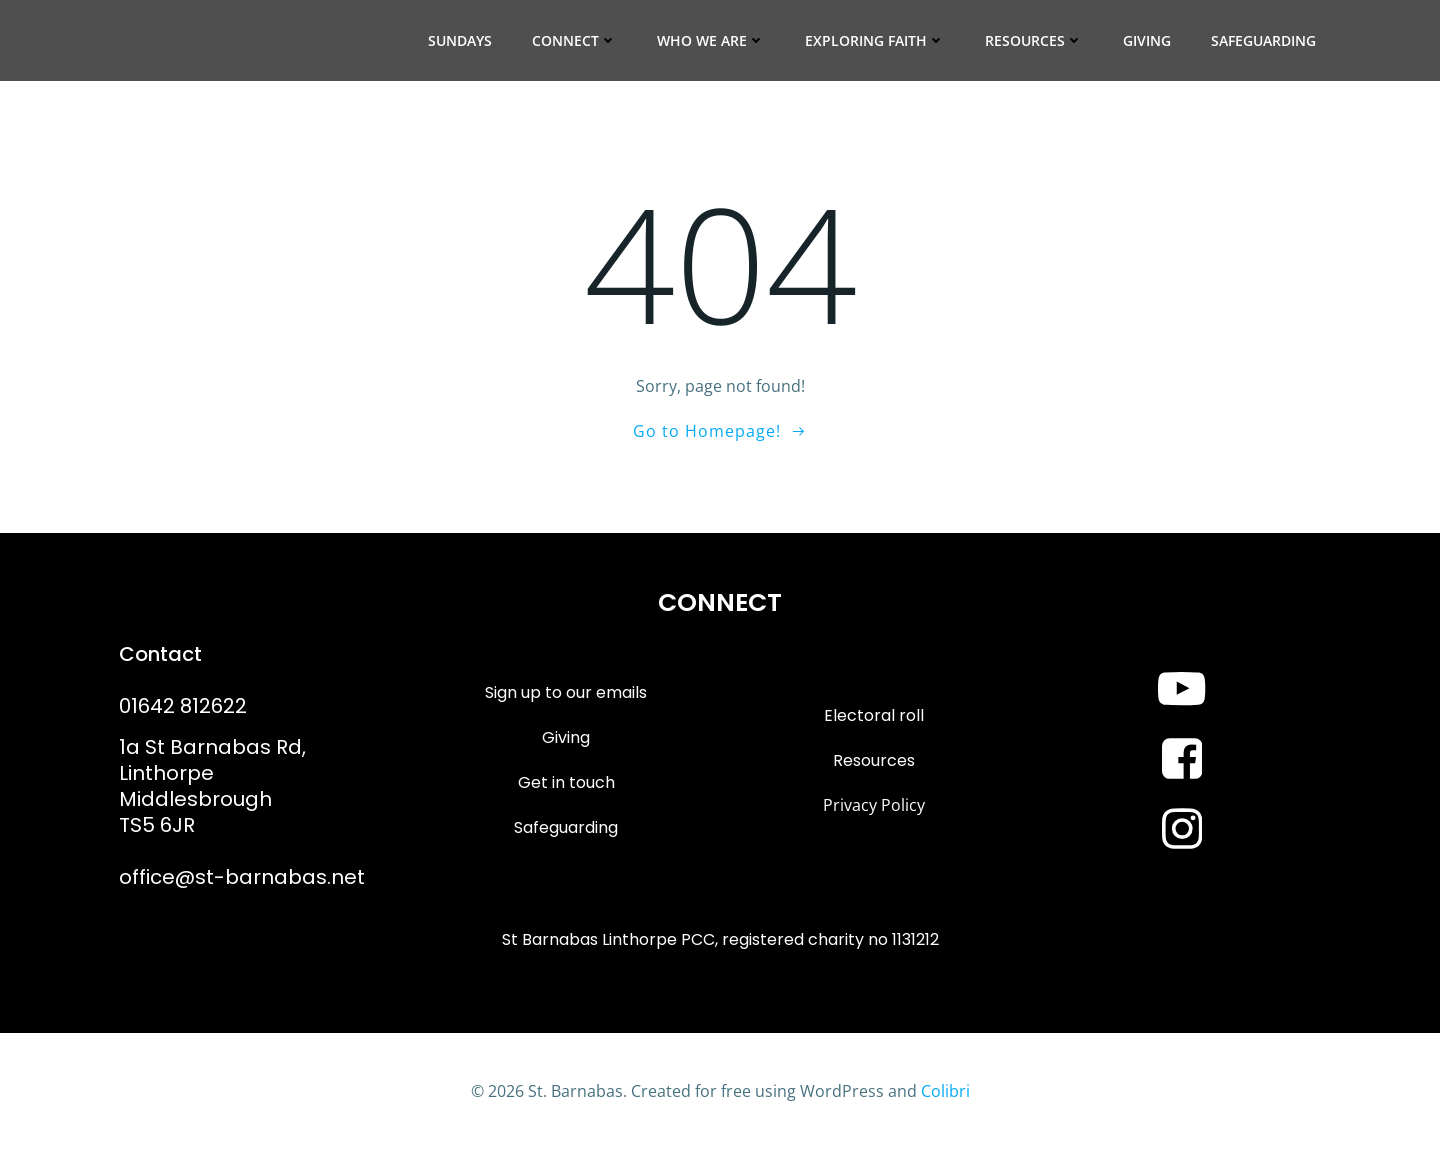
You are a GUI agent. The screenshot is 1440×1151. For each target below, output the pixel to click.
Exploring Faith (875, 40)
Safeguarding (1263, 40)
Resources (1034, 40)
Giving (1147, 40)
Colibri (945, 1091)
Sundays (460, 40)
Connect (574, 40)
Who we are (711, 40)
